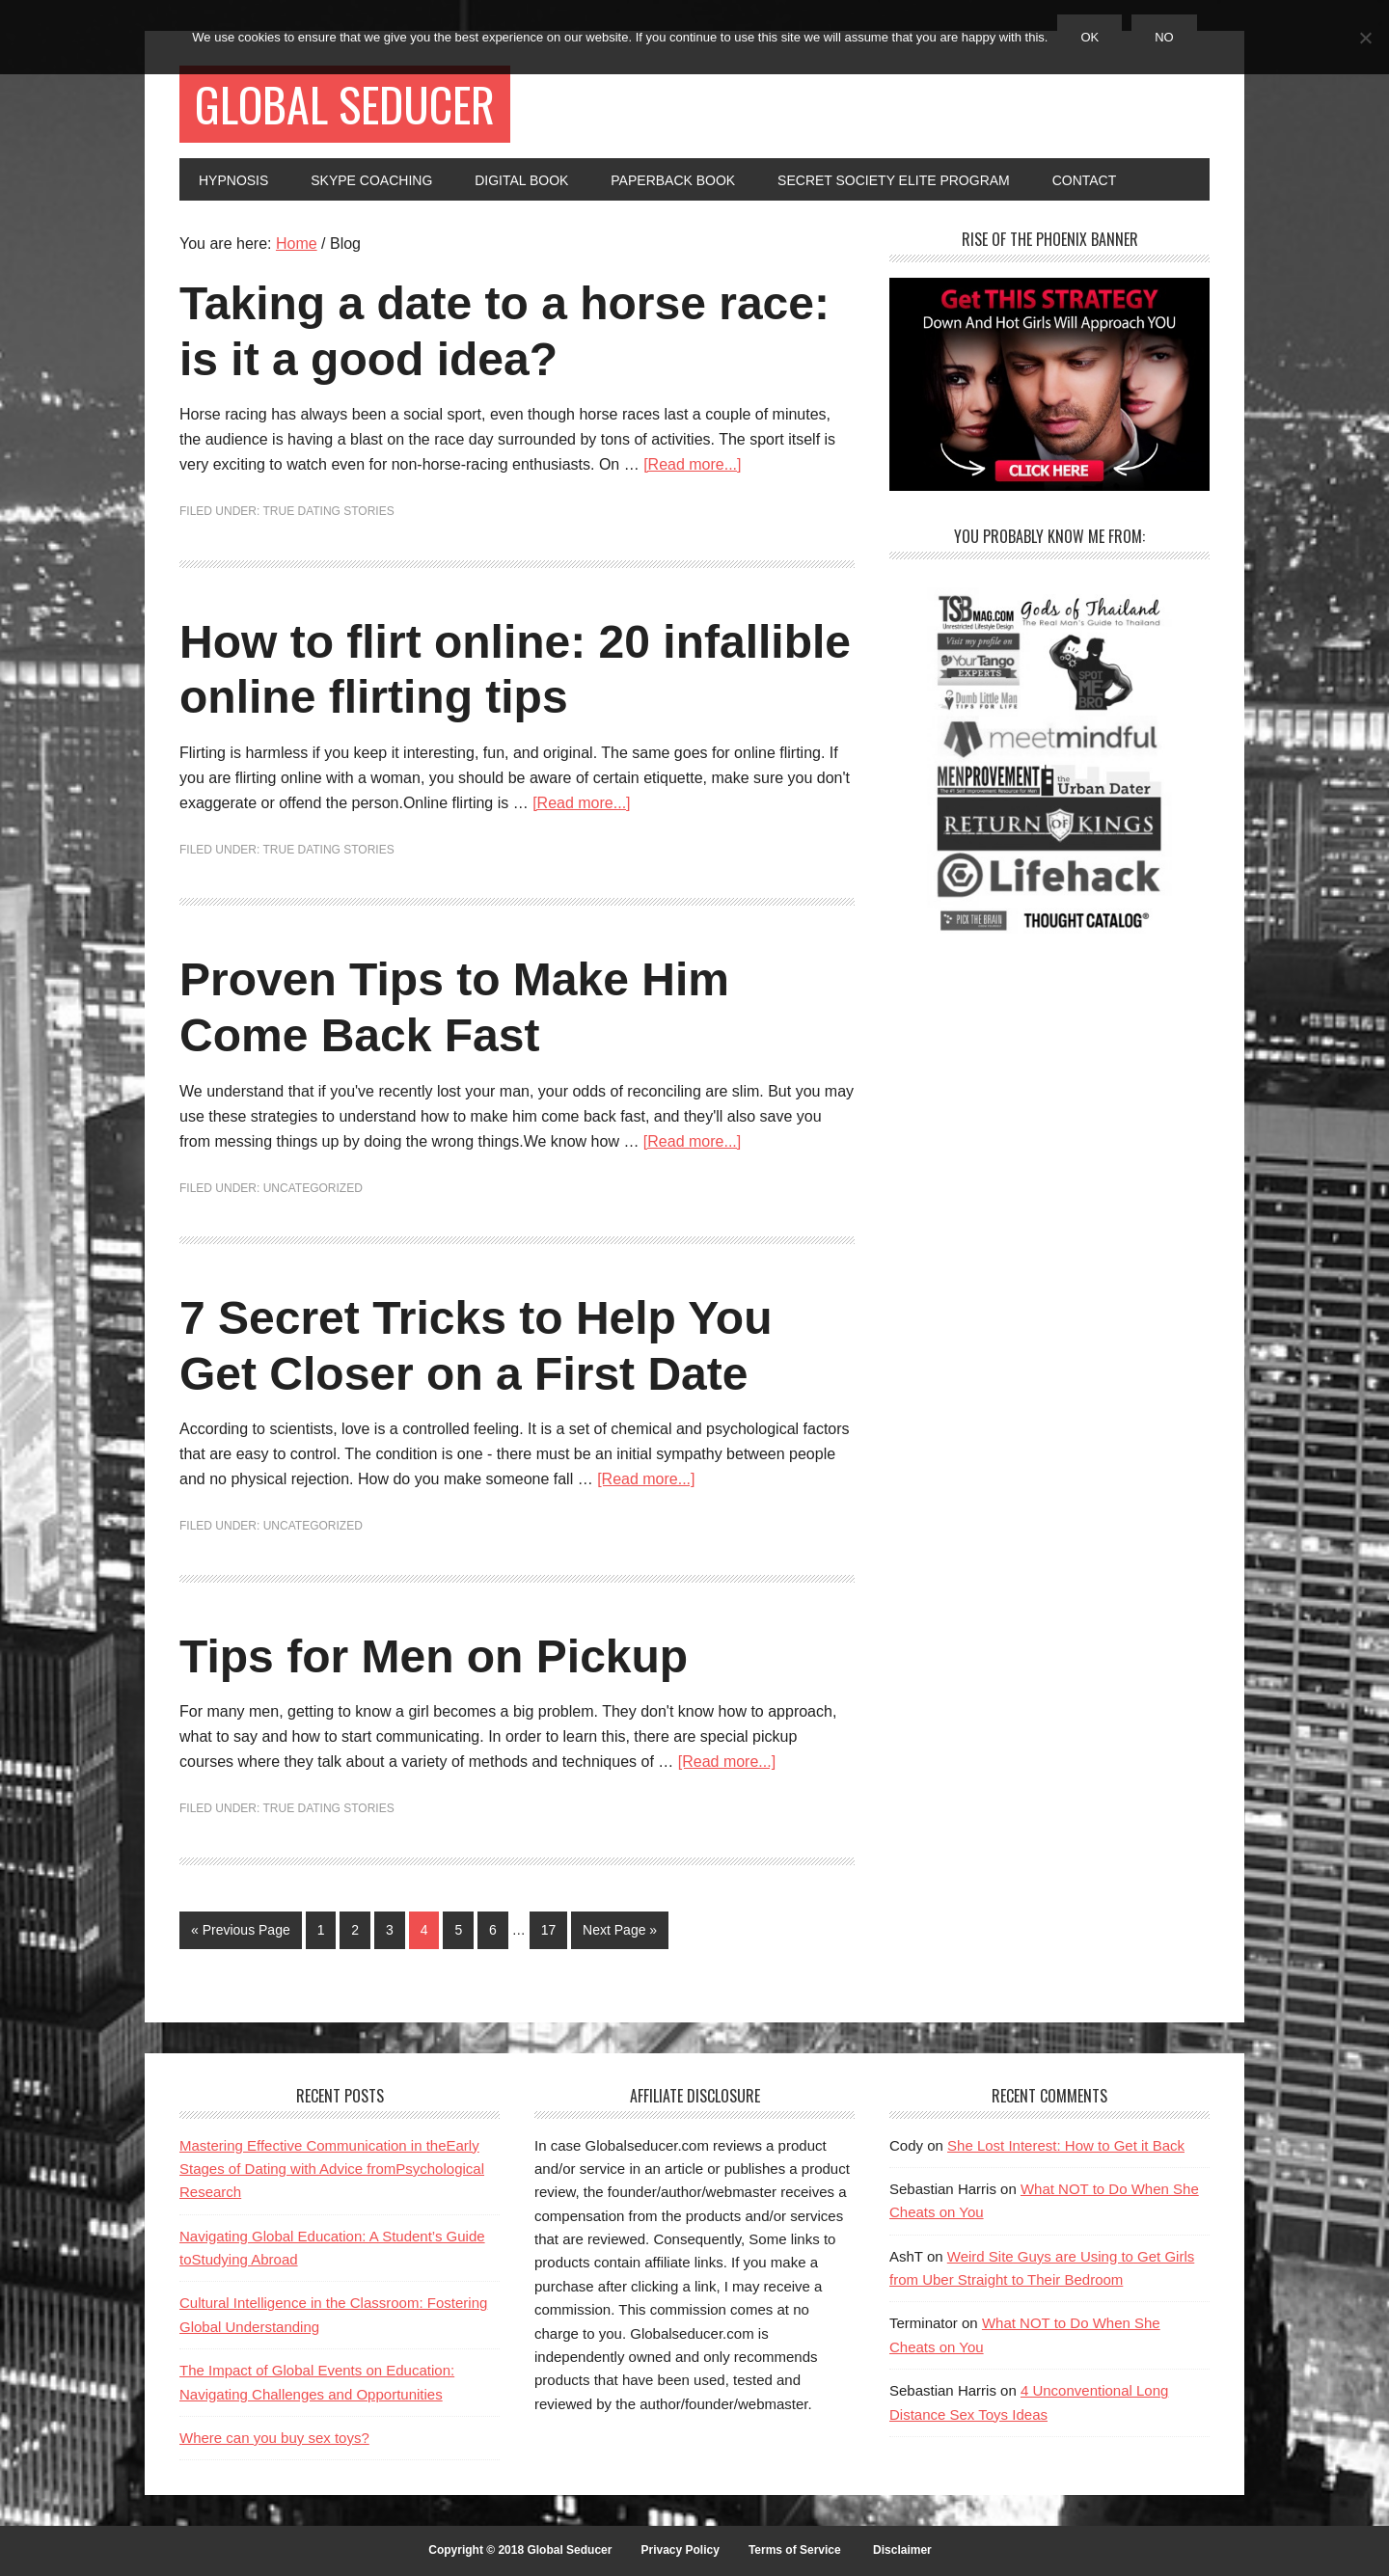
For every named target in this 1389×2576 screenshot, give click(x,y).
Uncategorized (313, 1188)
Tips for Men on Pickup (433, 1656)
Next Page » (620, 1930)
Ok (1089, 37)
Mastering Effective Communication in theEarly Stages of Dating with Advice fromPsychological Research (331, 2169)
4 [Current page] (424, 1930)
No (1164, 37)
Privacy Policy (679, 2550)
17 (549, 1930)
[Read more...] (692, 464)
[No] (1365, 37)
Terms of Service (795, 2550)
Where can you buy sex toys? (274, 2437)
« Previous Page (240, 1930)
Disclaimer (902, 2550)
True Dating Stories (328, 511)
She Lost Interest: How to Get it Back (1066, 2145)
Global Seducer (345, 103)
